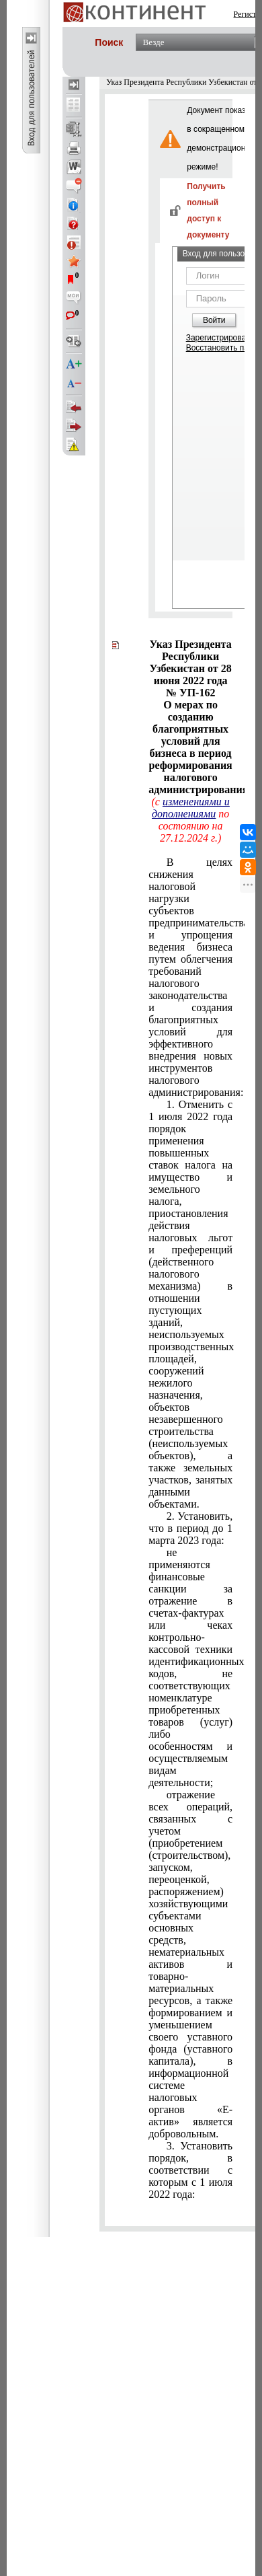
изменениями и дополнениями (191, 807)
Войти (214, 320)
